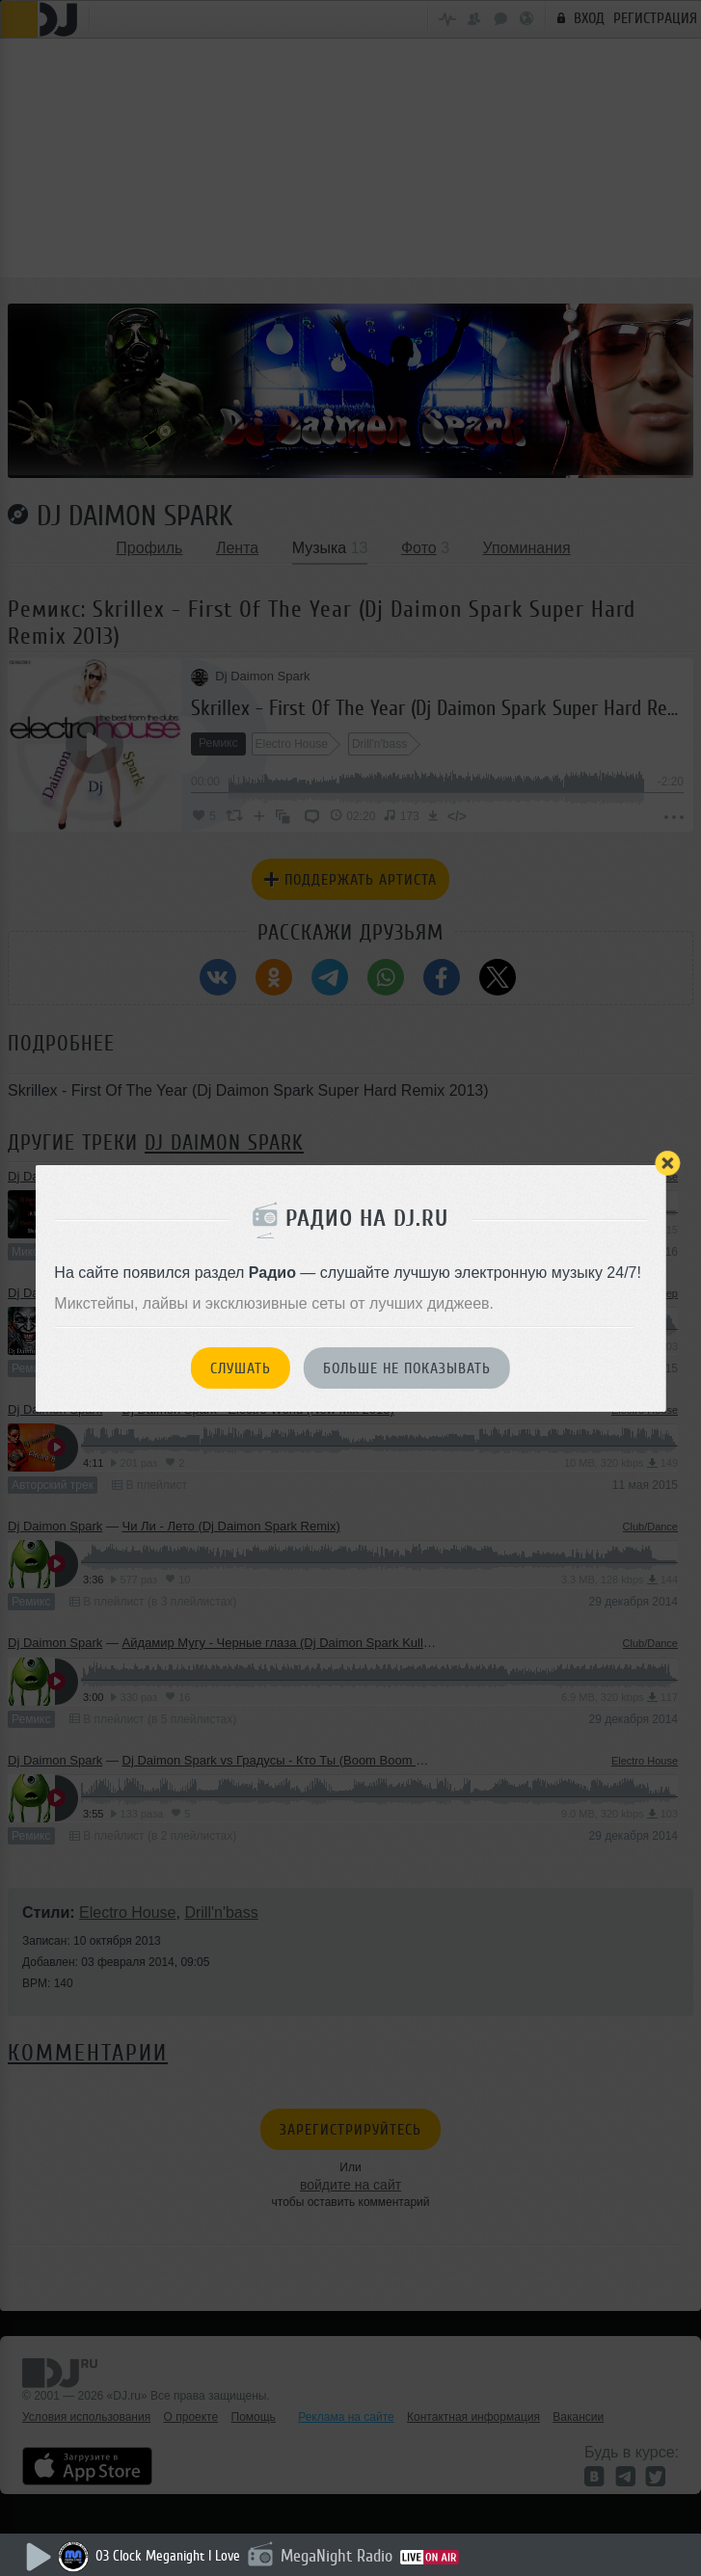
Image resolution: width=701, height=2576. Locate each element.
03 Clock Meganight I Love (167, 2556)
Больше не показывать (407, 1368)
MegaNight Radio (336, 2555)
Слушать (240, 1368)
